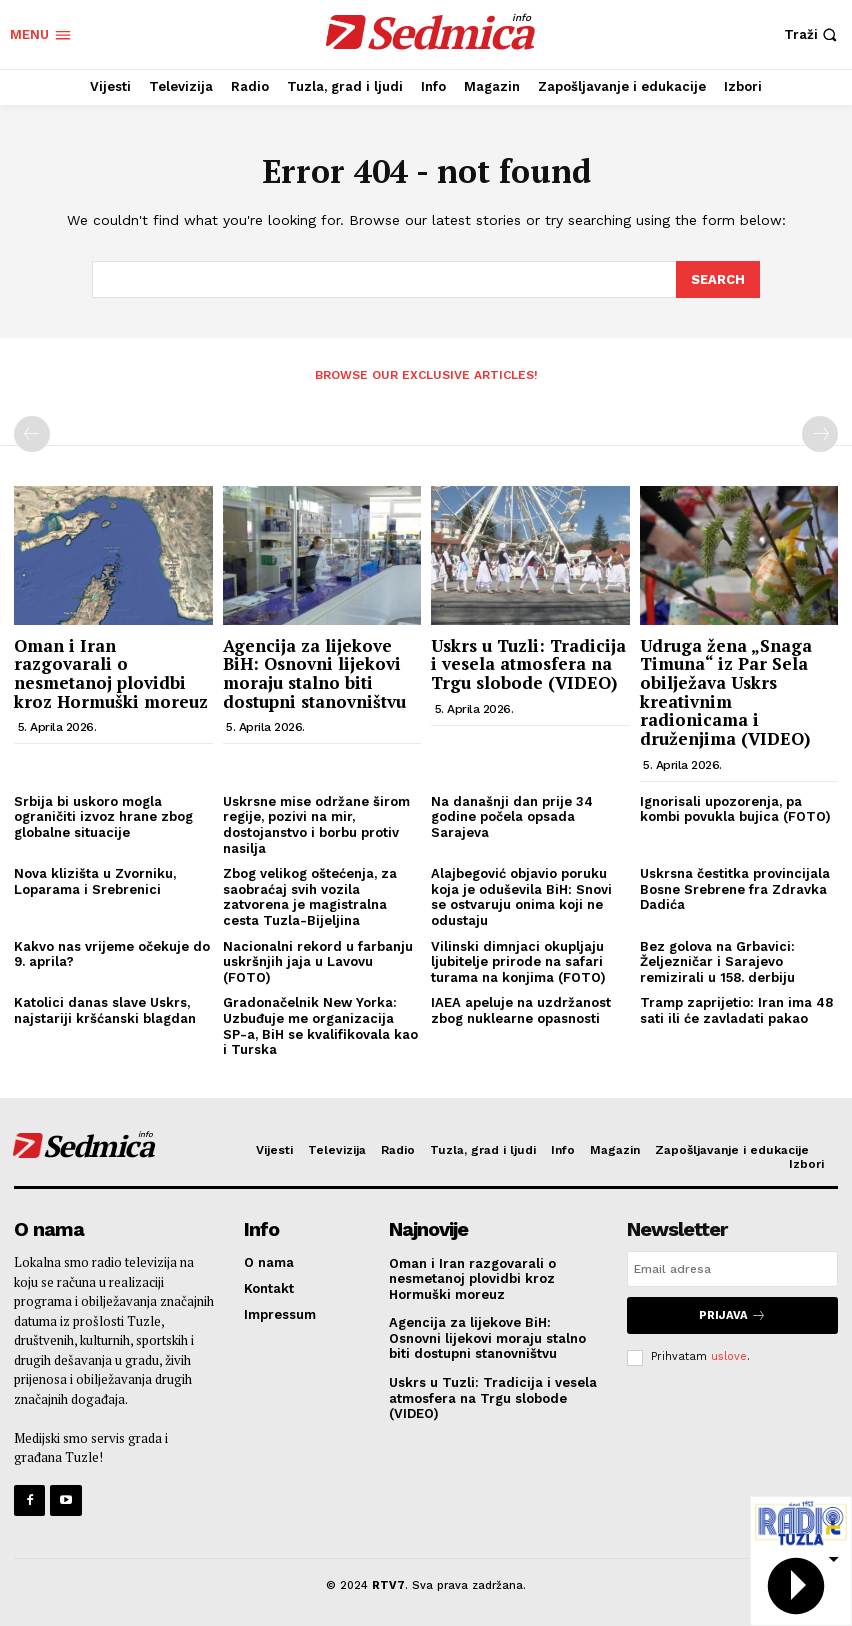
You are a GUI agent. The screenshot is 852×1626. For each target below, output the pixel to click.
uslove (729, 1354)
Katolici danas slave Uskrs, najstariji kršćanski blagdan (105, 1009)
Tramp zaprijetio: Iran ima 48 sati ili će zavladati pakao (736, 1009)
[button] (813, 34)
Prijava (732, 1313)
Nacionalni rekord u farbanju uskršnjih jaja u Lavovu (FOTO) (318, 960)
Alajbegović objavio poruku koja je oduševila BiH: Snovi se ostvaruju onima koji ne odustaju (521, 896)
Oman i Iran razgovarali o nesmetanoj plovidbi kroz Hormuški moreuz (111, 671)
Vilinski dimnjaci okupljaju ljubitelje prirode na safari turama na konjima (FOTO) (518, 960)
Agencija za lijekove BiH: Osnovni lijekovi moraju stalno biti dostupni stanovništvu (314, 671)
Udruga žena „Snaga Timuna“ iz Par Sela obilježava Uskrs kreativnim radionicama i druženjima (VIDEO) (726, 690)
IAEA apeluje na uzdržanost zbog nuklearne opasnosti (521, 1009)
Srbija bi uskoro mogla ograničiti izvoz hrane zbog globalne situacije (103, 816)
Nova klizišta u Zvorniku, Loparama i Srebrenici (95, 880)
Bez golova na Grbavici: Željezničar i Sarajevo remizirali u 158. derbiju (717, 960)
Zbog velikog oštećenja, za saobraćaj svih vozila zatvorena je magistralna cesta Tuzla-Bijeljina (310, 896)
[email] (732, 1268)
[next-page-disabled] (820, 433)
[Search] (718, 279)
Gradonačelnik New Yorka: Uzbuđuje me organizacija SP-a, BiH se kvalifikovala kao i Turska (320, 1025)
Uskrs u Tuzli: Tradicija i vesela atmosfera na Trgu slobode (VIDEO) (528, 662)
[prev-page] (32, 433)
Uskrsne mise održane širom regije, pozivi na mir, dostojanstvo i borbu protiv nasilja (316, 824)
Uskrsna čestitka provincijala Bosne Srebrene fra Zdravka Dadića (735, 888)
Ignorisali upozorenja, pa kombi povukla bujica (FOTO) (735, 808)
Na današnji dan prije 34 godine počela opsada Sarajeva (512, 816)
